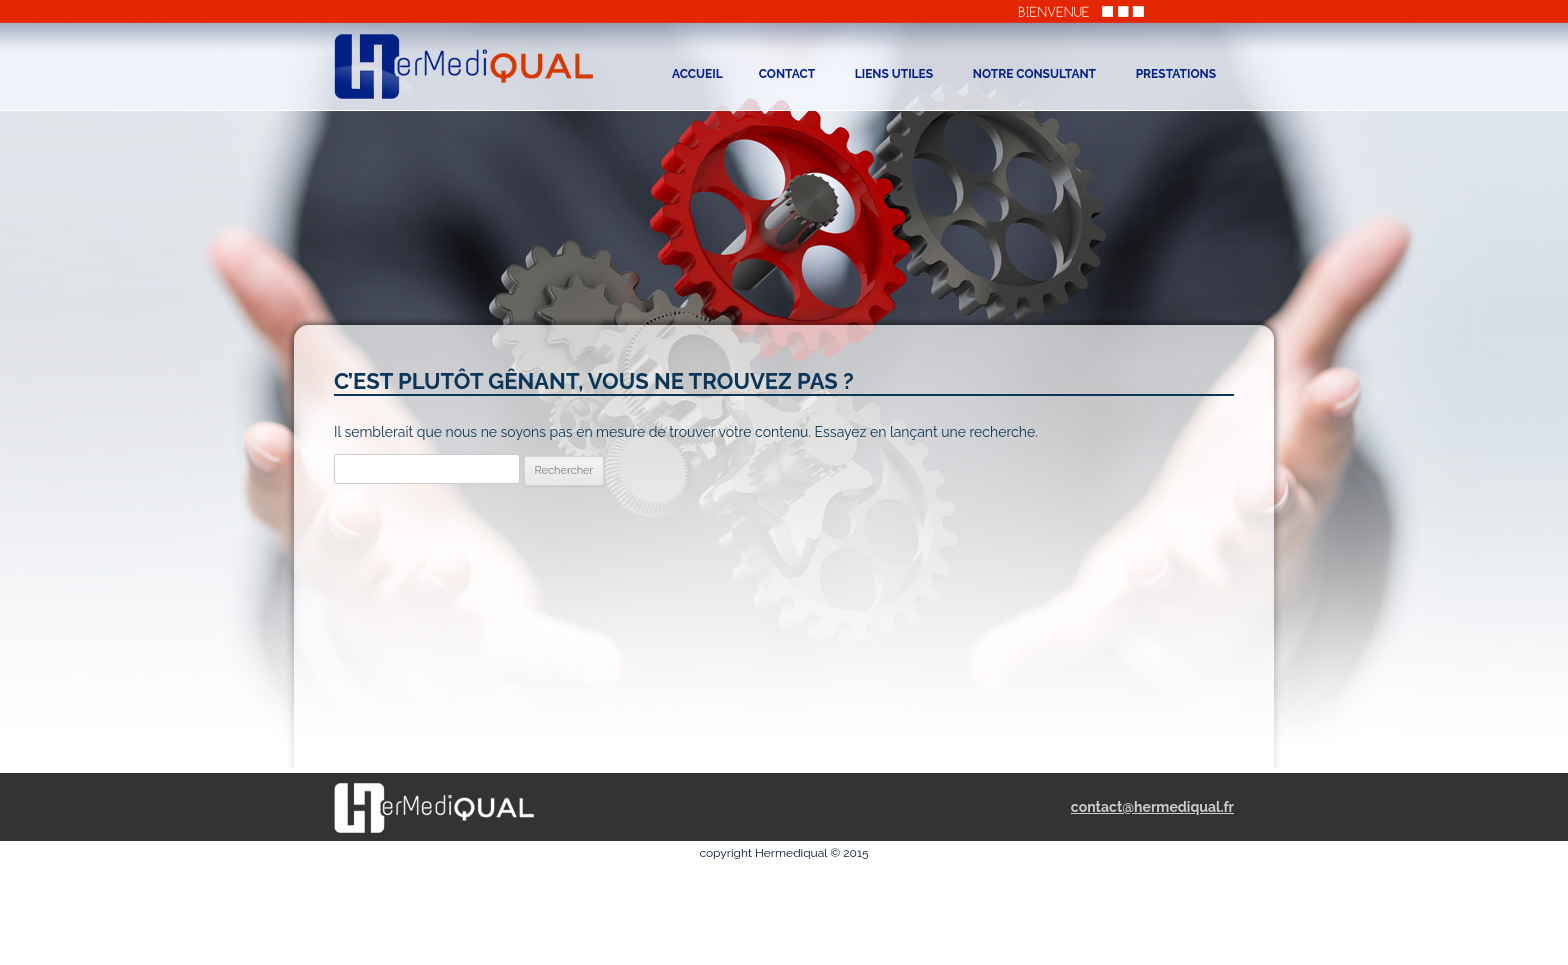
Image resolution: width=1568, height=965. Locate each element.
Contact (787, 74)
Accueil (697, 74)
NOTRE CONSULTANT (1034, 74)
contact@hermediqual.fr (1152, 807)
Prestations (1176, 74)
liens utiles (894, 74)
